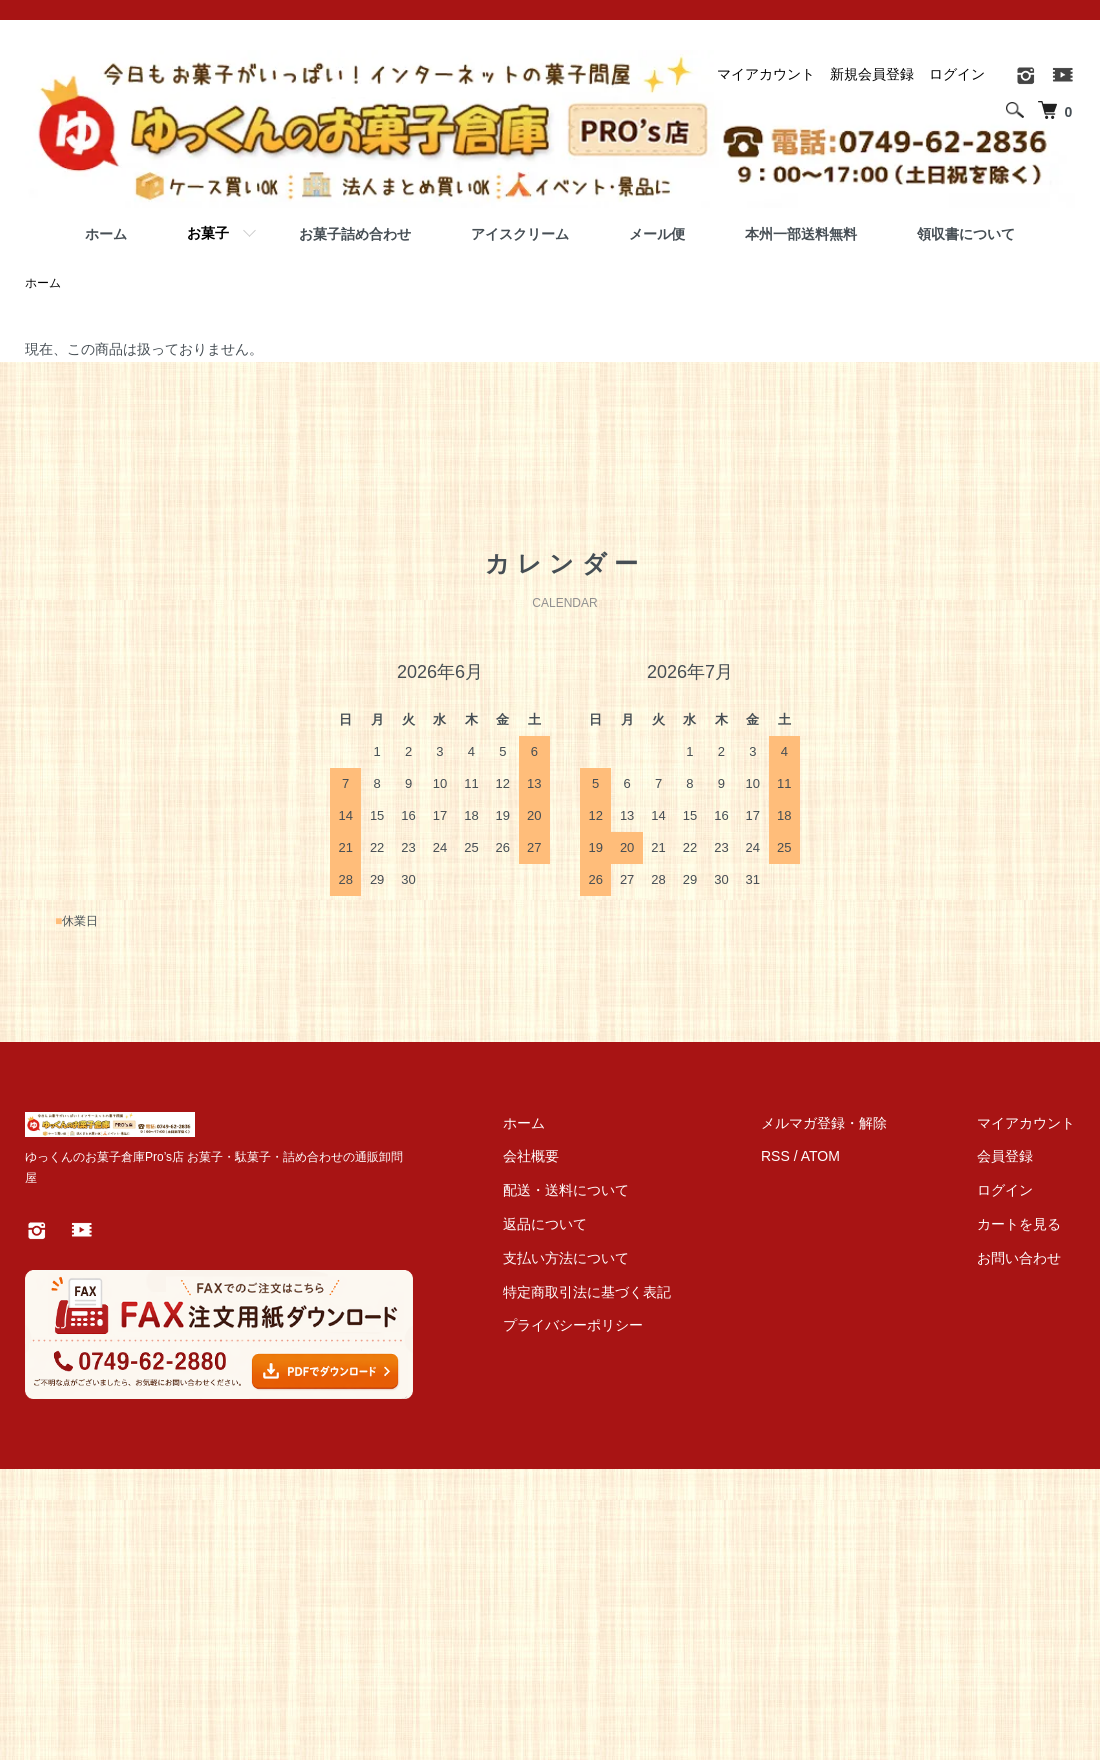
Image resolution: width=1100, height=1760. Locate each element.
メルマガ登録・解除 (824, 1123)
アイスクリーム (520, 234)
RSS (775, 1156)
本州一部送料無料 (801, 234)
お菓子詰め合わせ (355, 234)
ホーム (106, 234)
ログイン (957, 74)
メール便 (657, 234)
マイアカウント (766, 74)
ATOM (820, 1156)
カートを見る (1019, 1224)
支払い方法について (566, 1258)
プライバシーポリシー (573, 1325)
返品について (545, 1224)
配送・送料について (566, 1190)
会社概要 (531, 1156)
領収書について (966, 234)
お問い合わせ (1019, 1258)
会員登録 (1005, 1156)
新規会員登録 (872, 74)
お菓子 (208, 233)
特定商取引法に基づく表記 (587, 1292)
